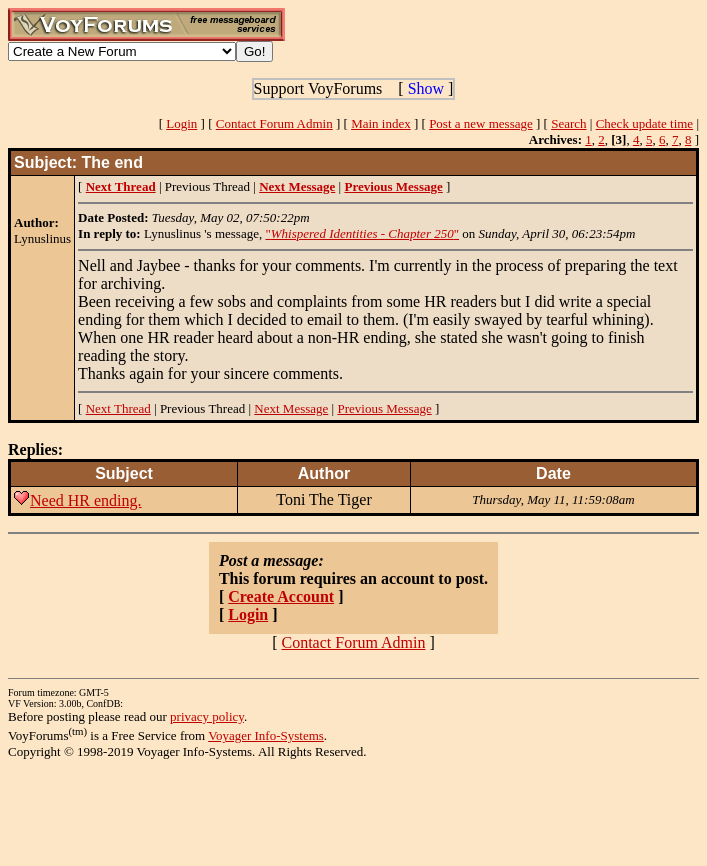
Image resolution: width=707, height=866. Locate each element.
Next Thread (118, 408)
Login (181, 123)
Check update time (644, 123)
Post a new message (481, 123)
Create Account (281, 596)
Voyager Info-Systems (266, 735)
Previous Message (384, 408)
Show (426, 88)
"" (362, 233)
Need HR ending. (86, 500)
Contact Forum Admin (274, 123)
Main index (381, 123)
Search (568, 123)
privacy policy (207, 716)
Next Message (291, 408)
